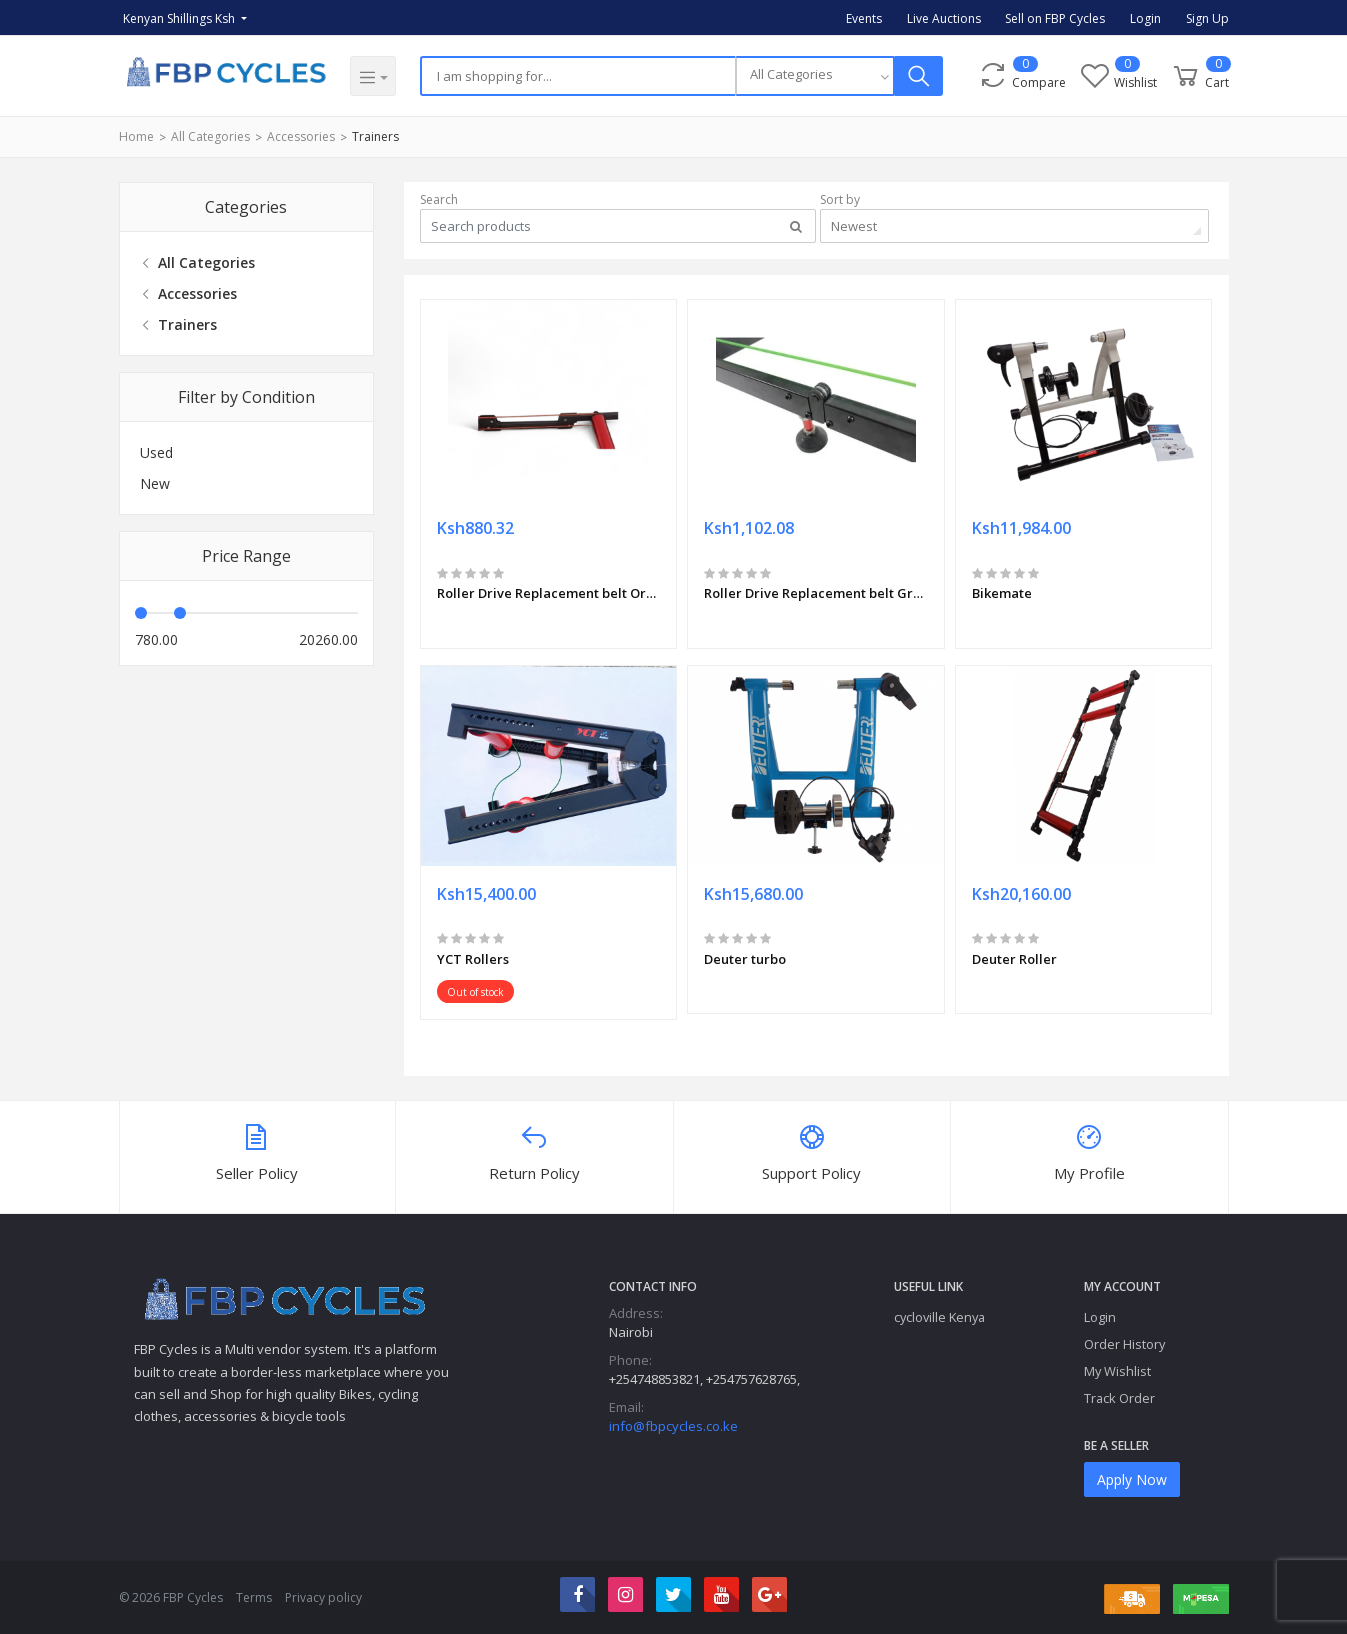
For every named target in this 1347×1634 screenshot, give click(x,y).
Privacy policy (323, 1597)
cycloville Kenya (939, 1317)
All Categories (210, 136)
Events (864, 18)
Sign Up (1207, 18)
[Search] (577, 76)
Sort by (840, 199)
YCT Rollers (473, 959)
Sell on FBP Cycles (1055, 18)
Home (136, 136)
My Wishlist (1117, 1371)
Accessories (301, 136)
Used (156, 452)
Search (439, 199)
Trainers (375, 136)
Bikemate (1002, 593)
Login (1145, 18)
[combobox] (815, 76)
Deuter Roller (1014, 959)
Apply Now (1132, 1479)
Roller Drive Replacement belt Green (816, 593)
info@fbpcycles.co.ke (673, 1426)
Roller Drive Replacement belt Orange (549, 593)
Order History (1124, 1344)
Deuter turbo (745, 959)
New (155, 483)
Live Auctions (944, 18)
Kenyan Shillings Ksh (180, 18)
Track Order (1119, 1398)
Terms (254, 1597)
